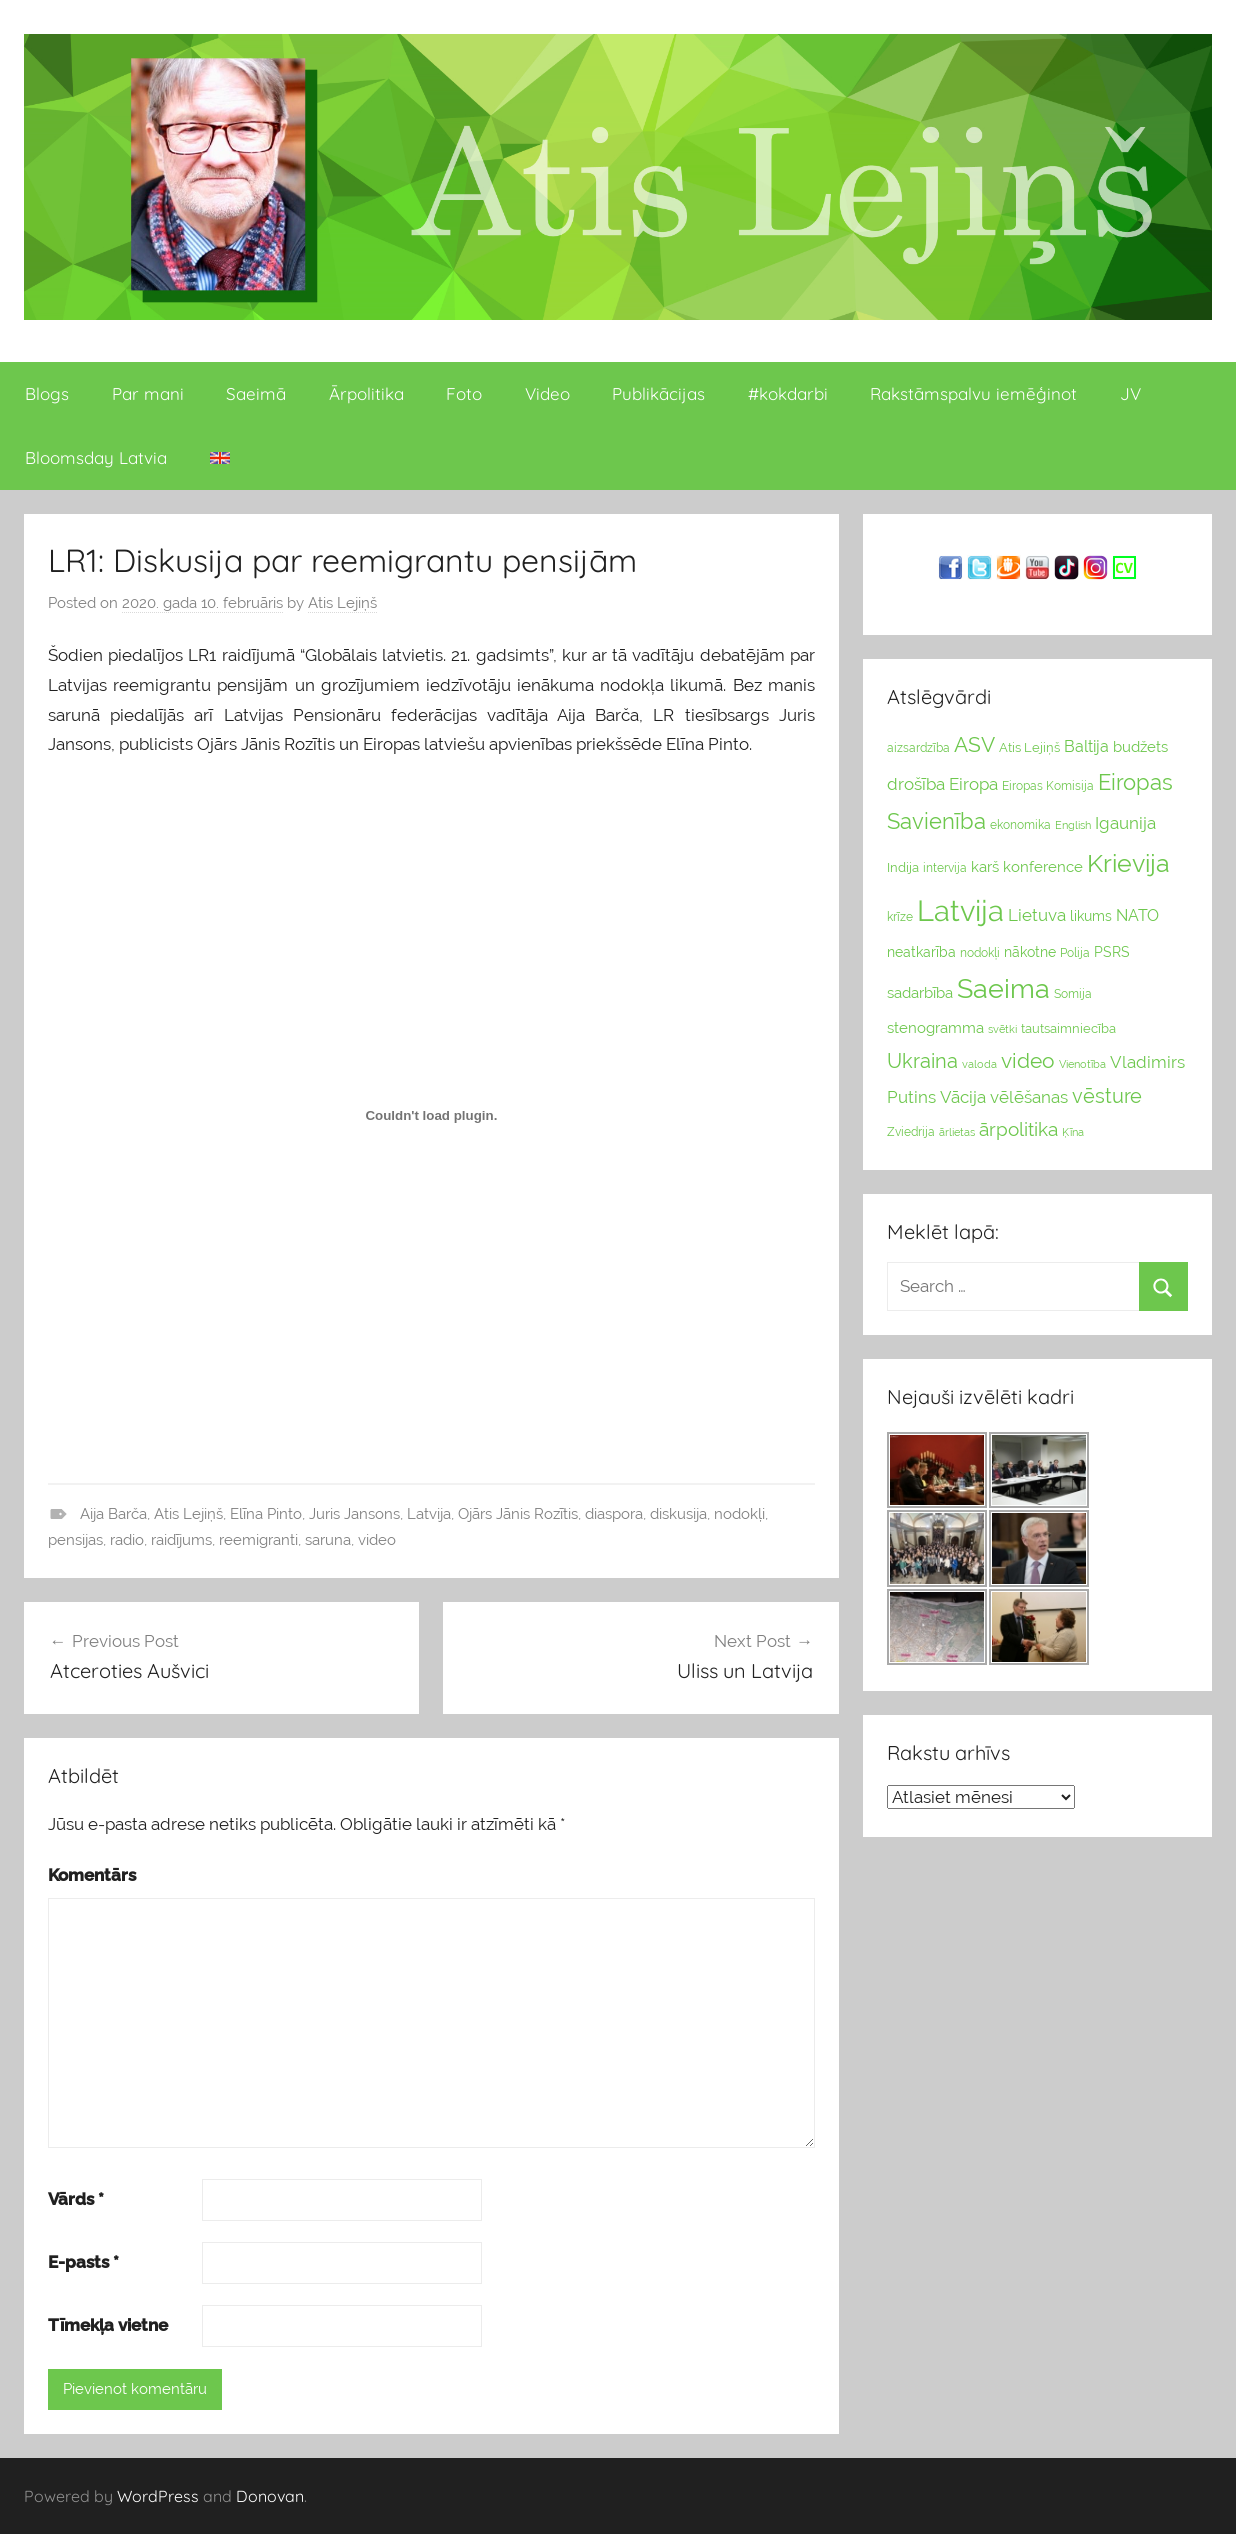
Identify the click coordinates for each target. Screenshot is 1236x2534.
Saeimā (256, 393)
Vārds (76, 2199)
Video (547, 393)
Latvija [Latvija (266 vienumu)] (960, 910)
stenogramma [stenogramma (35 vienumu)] (935, 1027)
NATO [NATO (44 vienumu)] (1137, 915)
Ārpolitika (366, 393)
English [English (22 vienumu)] (1073, 825)
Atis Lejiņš (342, 603)
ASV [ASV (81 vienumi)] (974, 745)
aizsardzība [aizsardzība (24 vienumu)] (918, 748)
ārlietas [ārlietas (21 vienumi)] (957, 1132)
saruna (328, 1540)
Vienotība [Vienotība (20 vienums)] (1082, 1064)
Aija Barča (113, 1514)
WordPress (158, 2496)
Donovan (270, 2496)
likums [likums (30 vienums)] (1091, 916)
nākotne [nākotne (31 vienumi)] (1030, 952)
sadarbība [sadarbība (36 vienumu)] (920, 992)
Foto (464, 393)
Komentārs (92, 1875)
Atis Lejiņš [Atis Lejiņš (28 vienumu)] (1029, 747)
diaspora (614, 1514)
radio (127, 1540)
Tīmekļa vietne (108, 2325)
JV (1130, 393)
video (377, 1540)
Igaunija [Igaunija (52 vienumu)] (1125, 823)
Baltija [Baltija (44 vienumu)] (1086, 746)
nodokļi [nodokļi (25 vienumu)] (980, 953)
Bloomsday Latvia (96, 457)
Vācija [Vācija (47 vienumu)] (963, 1097)
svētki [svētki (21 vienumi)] (1002, 1029)
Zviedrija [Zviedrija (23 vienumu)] (911, 1132)
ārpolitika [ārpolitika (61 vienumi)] (1018, 1129)
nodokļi (739, 1514)
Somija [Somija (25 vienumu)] (1073, 994)
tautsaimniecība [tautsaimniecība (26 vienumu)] (1068, 1028)
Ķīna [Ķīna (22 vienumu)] (1073, 1132)
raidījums (181, 1540)
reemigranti (258, 1540)
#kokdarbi (788, 393)
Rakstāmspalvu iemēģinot (973, 393)
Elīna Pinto (266, 1514)
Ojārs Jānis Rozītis (518, 1514)
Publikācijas (658, 393)
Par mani (148, 393)
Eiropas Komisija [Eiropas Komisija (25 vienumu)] (1048, 786)
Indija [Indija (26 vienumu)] (903, 867)
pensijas (75, 1540)
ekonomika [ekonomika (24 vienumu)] (1020, 825)
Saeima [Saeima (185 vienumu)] (1003, 988)
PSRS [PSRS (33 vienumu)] (1112, 952)
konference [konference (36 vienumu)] (1043, 866)
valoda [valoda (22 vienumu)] (979, 1064)
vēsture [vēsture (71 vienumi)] (1107, 1096)
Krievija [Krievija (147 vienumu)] (1128, 863)
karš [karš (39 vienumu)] (985, 867)
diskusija (678, 1514)
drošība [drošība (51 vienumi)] (916, 784)
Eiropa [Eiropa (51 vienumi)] (973, 784)
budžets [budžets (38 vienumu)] (1140, 747)
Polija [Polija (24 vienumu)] (1075, 953)
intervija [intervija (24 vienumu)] (945, 868)
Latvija (429, 1514)
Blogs (47, 393)
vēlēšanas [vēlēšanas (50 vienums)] (1029, 1097)
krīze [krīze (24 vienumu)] (900, 917)
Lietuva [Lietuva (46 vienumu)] (1037, 915)
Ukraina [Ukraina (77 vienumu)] (922, 1061)
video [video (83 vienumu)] (1028, 1060)
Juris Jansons (354, 1514)
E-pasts (83, 2262)
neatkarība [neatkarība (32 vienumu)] (921, 952)
